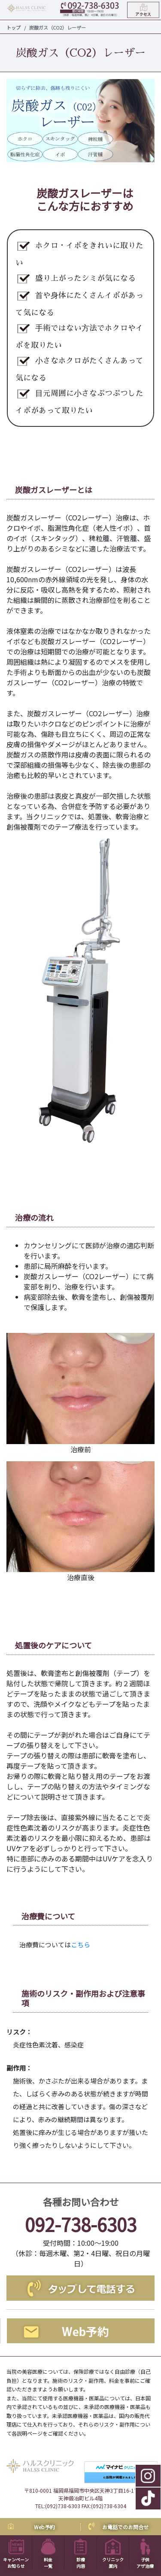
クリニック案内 (113, 2556)
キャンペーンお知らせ (16, 2556)
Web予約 (44, 2526)
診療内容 (80, 2556)
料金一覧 (48, 2556)
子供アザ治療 (145, 2556)
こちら (80, 1944)
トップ (13, 27)
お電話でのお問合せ (125, 2526)
